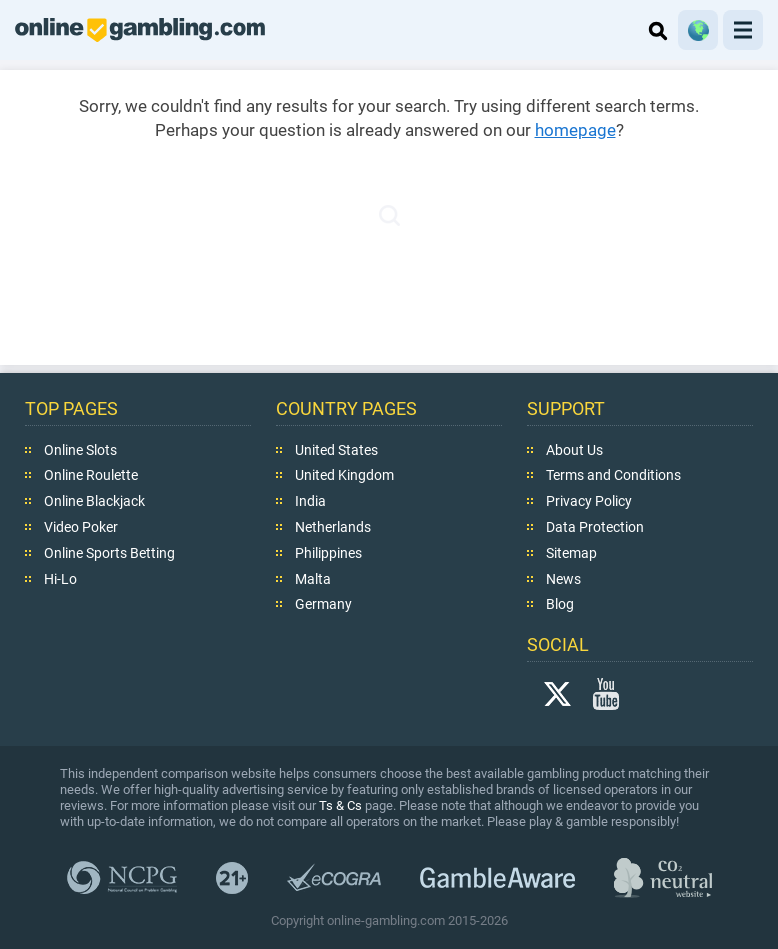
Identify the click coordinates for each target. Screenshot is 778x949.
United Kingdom (344, 475)
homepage (575, 130)
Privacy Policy (589, 501)
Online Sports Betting (109, 553)
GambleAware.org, (497, 877)
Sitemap (571, 553)
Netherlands (333, 527)
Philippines (328, 553)
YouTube (606, 694)
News (563, 578)
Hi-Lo (60, 578)
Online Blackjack (94, 501)
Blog (560, 604)
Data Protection (595, 527)
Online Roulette (91, 475)
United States (336, 450)
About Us (574, 450)
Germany (323, 604)
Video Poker (81, 527)
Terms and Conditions (613, 475)
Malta (313, 578)
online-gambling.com (140, 30)
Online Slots (80, 450)
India (310, 501)
